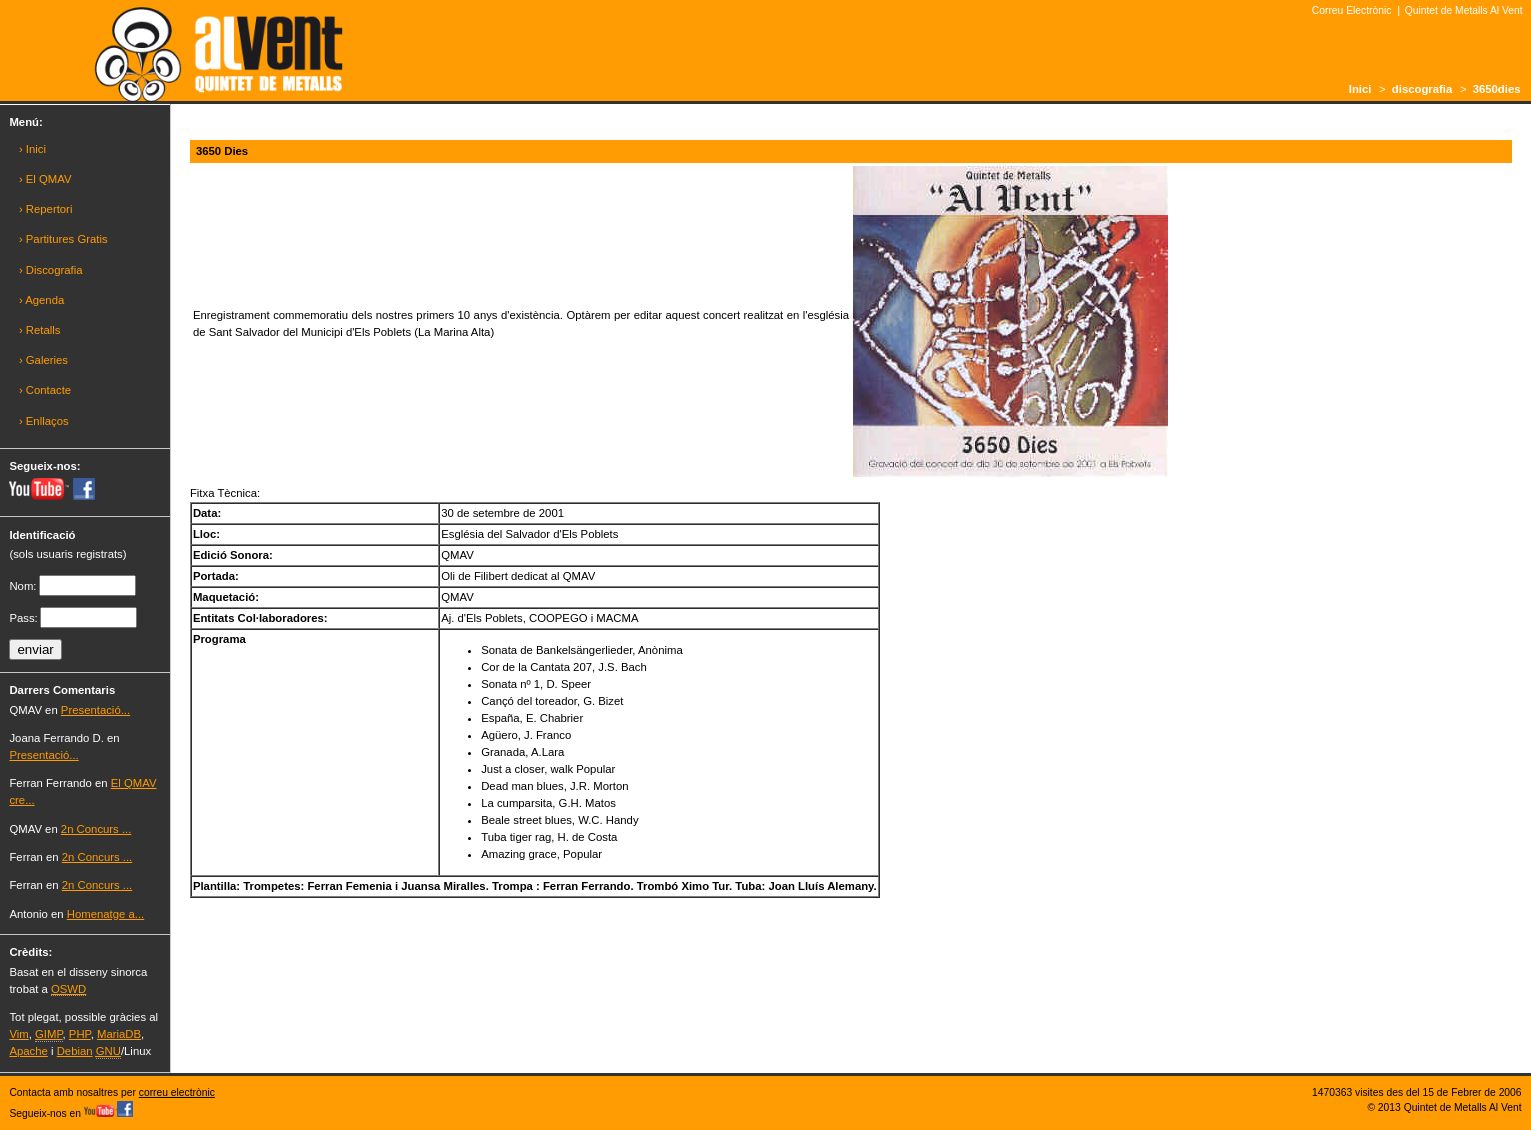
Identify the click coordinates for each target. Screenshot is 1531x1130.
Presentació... (95, 710)
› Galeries (43, 360)
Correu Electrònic (1352, 10)
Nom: (22, 586)
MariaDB (119, 1034)
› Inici (32, 149)
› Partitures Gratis (63, 239)
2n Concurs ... (96, 829)
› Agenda (41, 300)
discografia (1422, 89)
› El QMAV (45, 179)
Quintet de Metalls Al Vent (1464, 10)
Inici (1360, 89)
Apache (28, 1051)
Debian (75, 1051)
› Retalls (40, 330)
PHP (80, 1034)
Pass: (23, 618)
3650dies (1497, 89)
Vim (18, 1034)
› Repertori (46, 209)
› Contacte (45, 390)
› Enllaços (44, 421)
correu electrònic (177, 1092)
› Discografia (51, 270)
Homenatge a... (105, 914)
